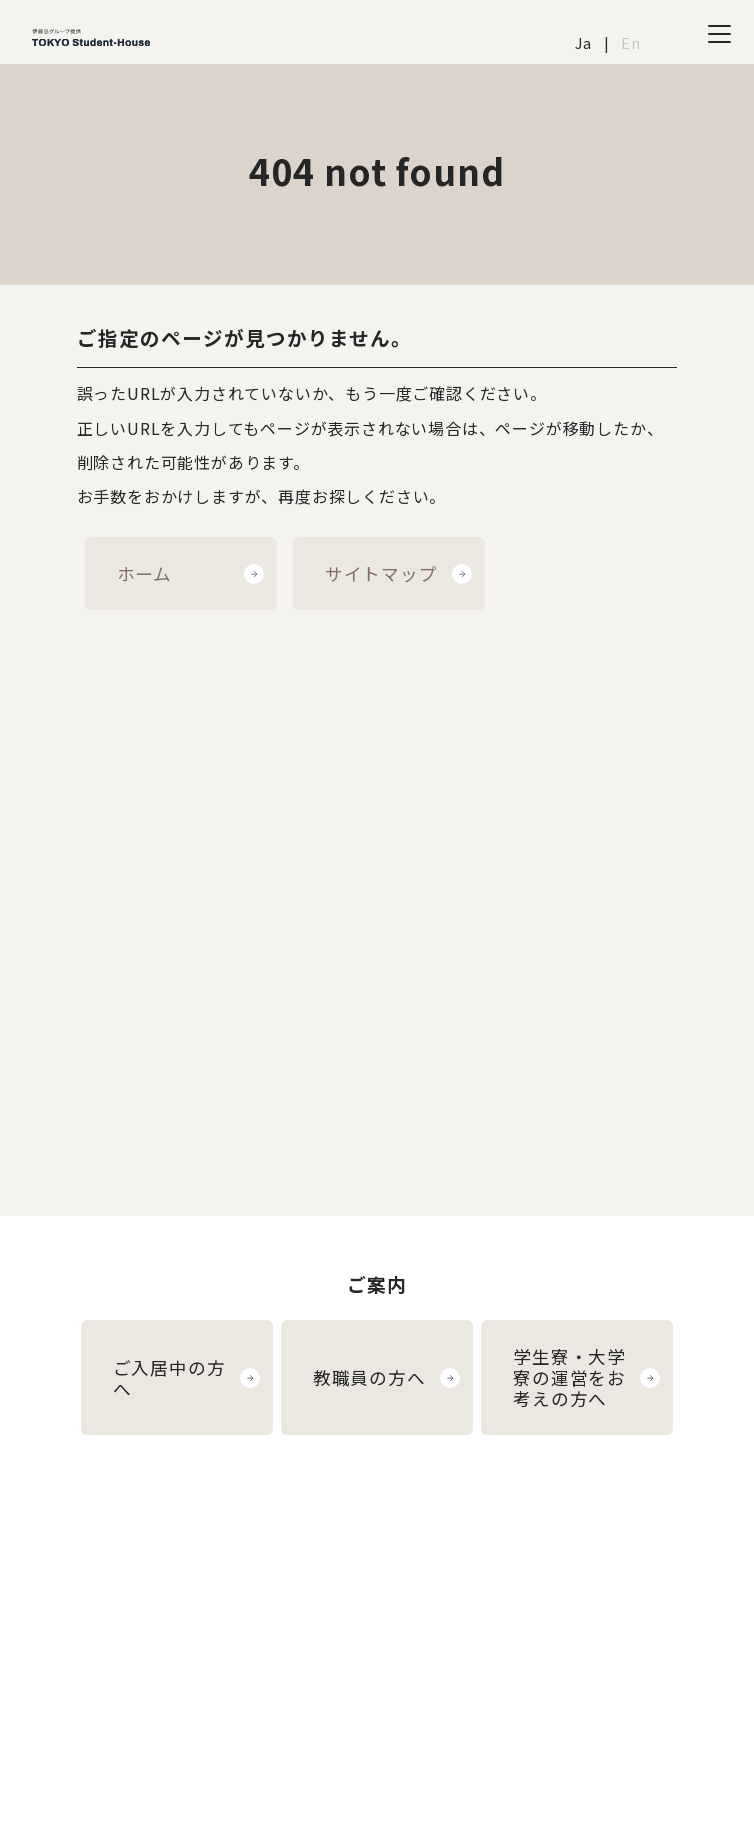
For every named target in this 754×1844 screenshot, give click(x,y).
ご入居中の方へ (169, 1378)
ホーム (144, 573)
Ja (583, 42)
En (631, 42)
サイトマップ (381, 573)
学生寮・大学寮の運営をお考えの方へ (569, 1377)
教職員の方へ (369, 1377)
